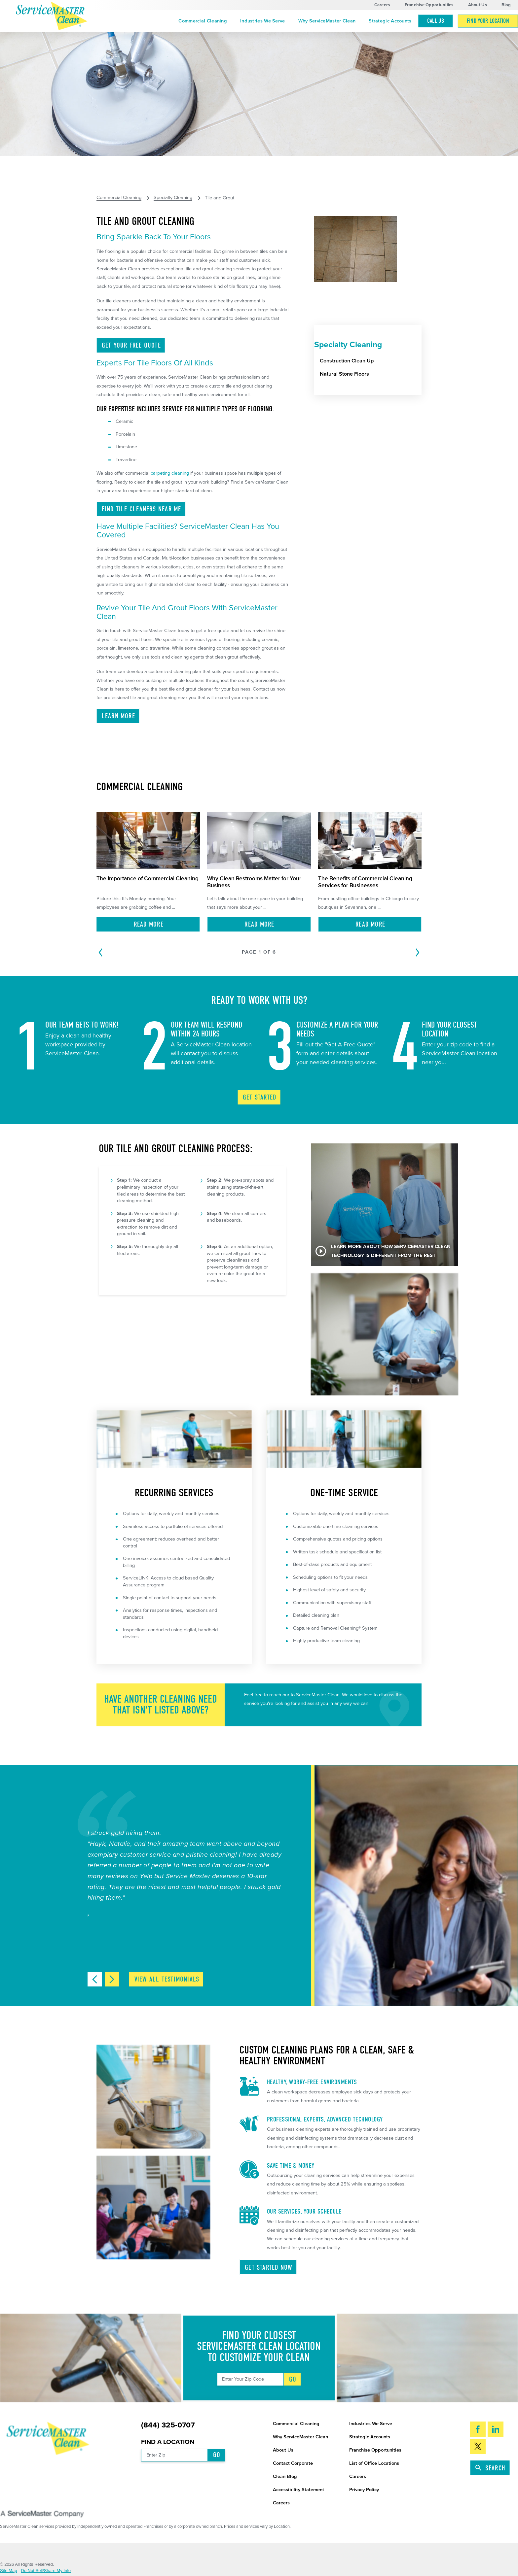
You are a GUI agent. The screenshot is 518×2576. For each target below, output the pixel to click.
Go (292, 2379)
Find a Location (167, 2442)
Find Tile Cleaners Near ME (141, 509)
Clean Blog (285, 2476)
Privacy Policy (364, 2489)
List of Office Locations (374, 2463)
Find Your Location (488, 20)
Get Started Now (268, 2267)
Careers (382, 5)
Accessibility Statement (298, 2489)
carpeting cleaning (170, 473)
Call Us (435, 20)
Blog (506, 5)
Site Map (8, 2570)
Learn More (118, 716)
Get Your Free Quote (131, 345)
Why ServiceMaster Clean (327, 21)
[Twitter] (478, 2446)
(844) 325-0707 (168, 2425)
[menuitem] (203, 21)
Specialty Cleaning (173, 197)
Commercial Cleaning (202, 21)
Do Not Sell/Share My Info (46, 2570)
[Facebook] (478, 2429)
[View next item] (112, 1979)
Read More (149, 924)
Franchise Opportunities (429, 5)
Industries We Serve (262, 21)
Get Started (259, 1097)
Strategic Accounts (390, 21)
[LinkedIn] (495, 2429)
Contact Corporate (293, 2463)
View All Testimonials (167, 1979)
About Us (477, 5)
